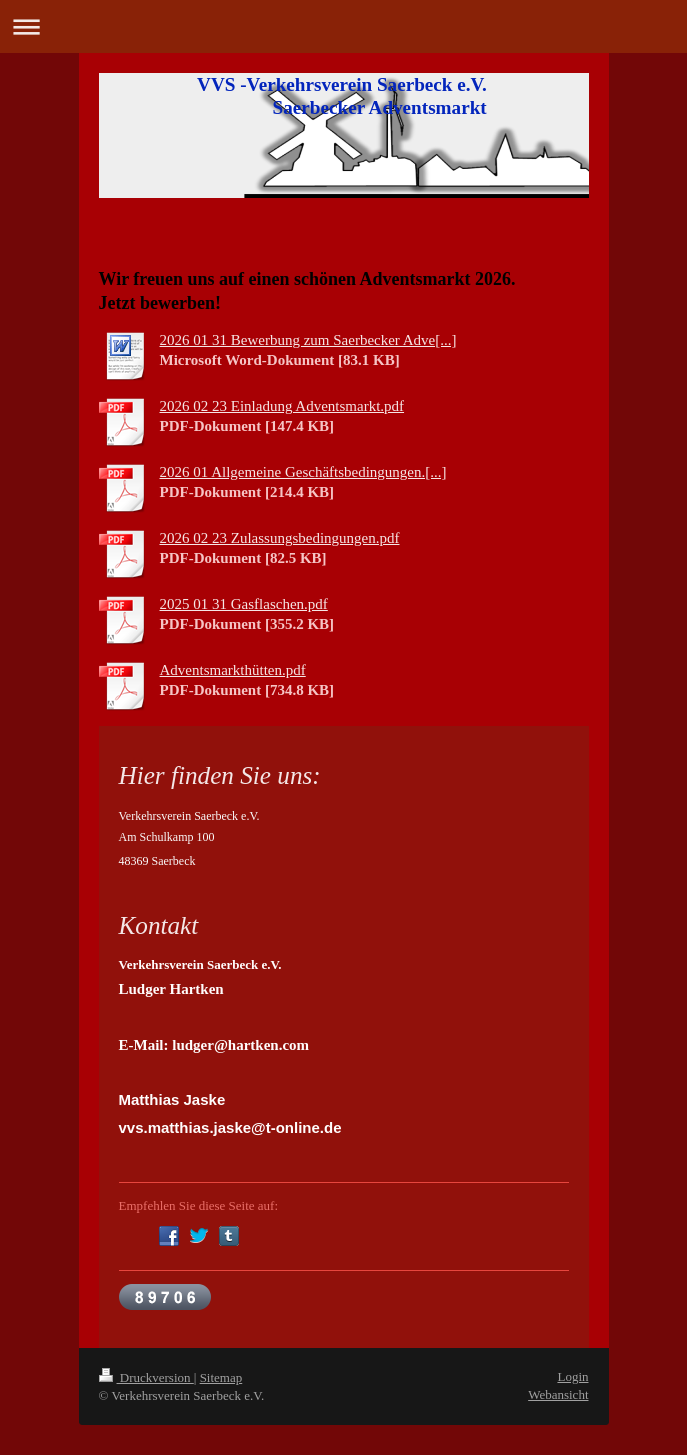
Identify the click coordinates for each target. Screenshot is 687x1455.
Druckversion (146, 1377)
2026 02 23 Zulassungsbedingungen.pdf (280, 538)
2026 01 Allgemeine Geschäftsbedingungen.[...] (303, 472)
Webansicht (558, 1394)
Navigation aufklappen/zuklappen (343, 26)
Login (572, 1376)
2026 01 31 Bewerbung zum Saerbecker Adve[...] (308, 340)
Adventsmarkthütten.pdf (233, 670)
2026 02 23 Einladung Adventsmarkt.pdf (282, 406)
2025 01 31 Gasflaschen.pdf (244, 604)
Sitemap (221, 1377)
